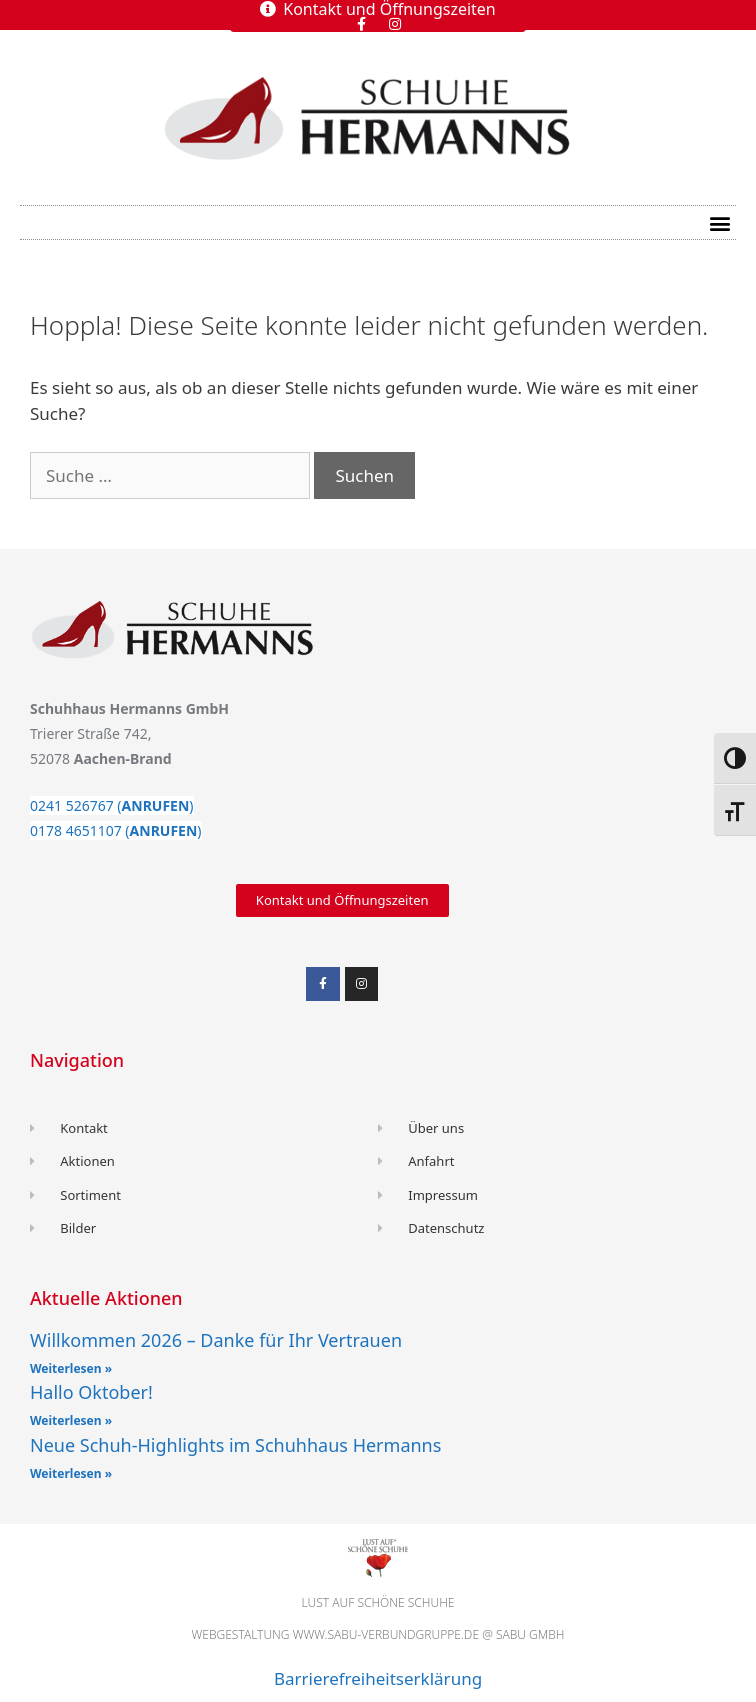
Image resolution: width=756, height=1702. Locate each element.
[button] (719, 222)
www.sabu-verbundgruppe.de (386, 1634)
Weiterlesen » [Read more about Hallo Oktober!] (71, 1420)
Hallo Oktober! (91, 1392)
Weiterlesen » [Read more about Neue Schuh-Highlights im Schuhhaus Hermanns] (71, 1473)
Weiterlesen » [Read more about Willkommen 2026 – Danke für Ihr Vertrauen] (71, 1368)
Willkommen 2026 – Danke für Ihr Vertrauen (216, 1340)
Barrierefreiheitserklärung (378, 1678)
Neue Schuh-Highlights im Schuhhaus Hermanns (235, 1445)
